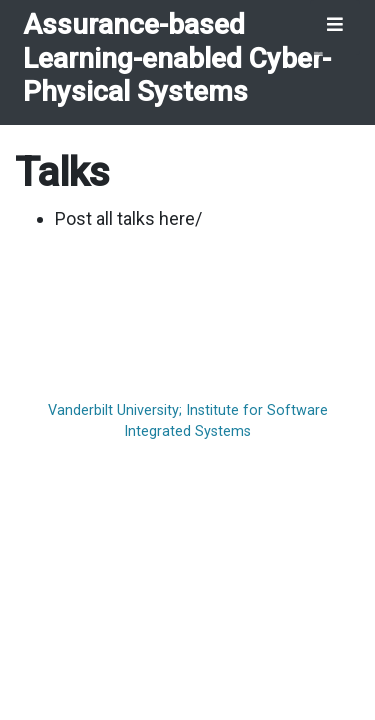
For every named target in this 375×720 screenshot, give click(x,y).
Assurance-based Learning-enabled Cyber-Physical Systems (177, 58)
